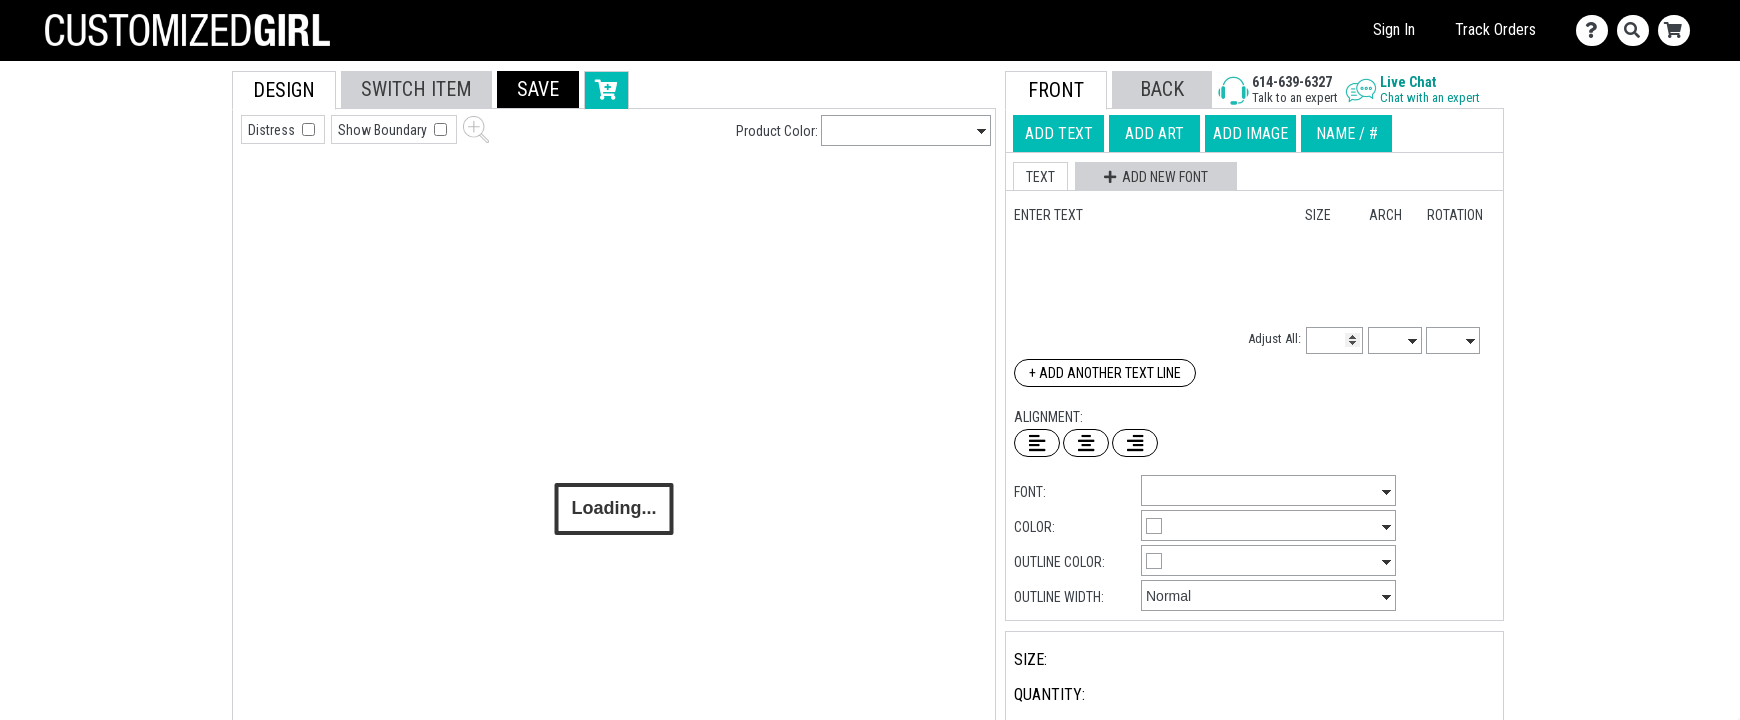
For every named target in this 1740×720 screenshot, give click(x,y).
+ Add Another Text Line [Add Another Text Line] (1105, 373)
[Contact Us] (1596, 30)
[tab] (187, 198)
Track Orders (1495, 29)
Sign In (1394, 29)
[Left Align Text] (1037, 443)
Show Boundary (384, 130)
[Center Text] (1086, 443)
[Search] (1637, 30)
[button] (538, 89)
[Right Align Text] (1135, 443)
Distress (273, 130)
